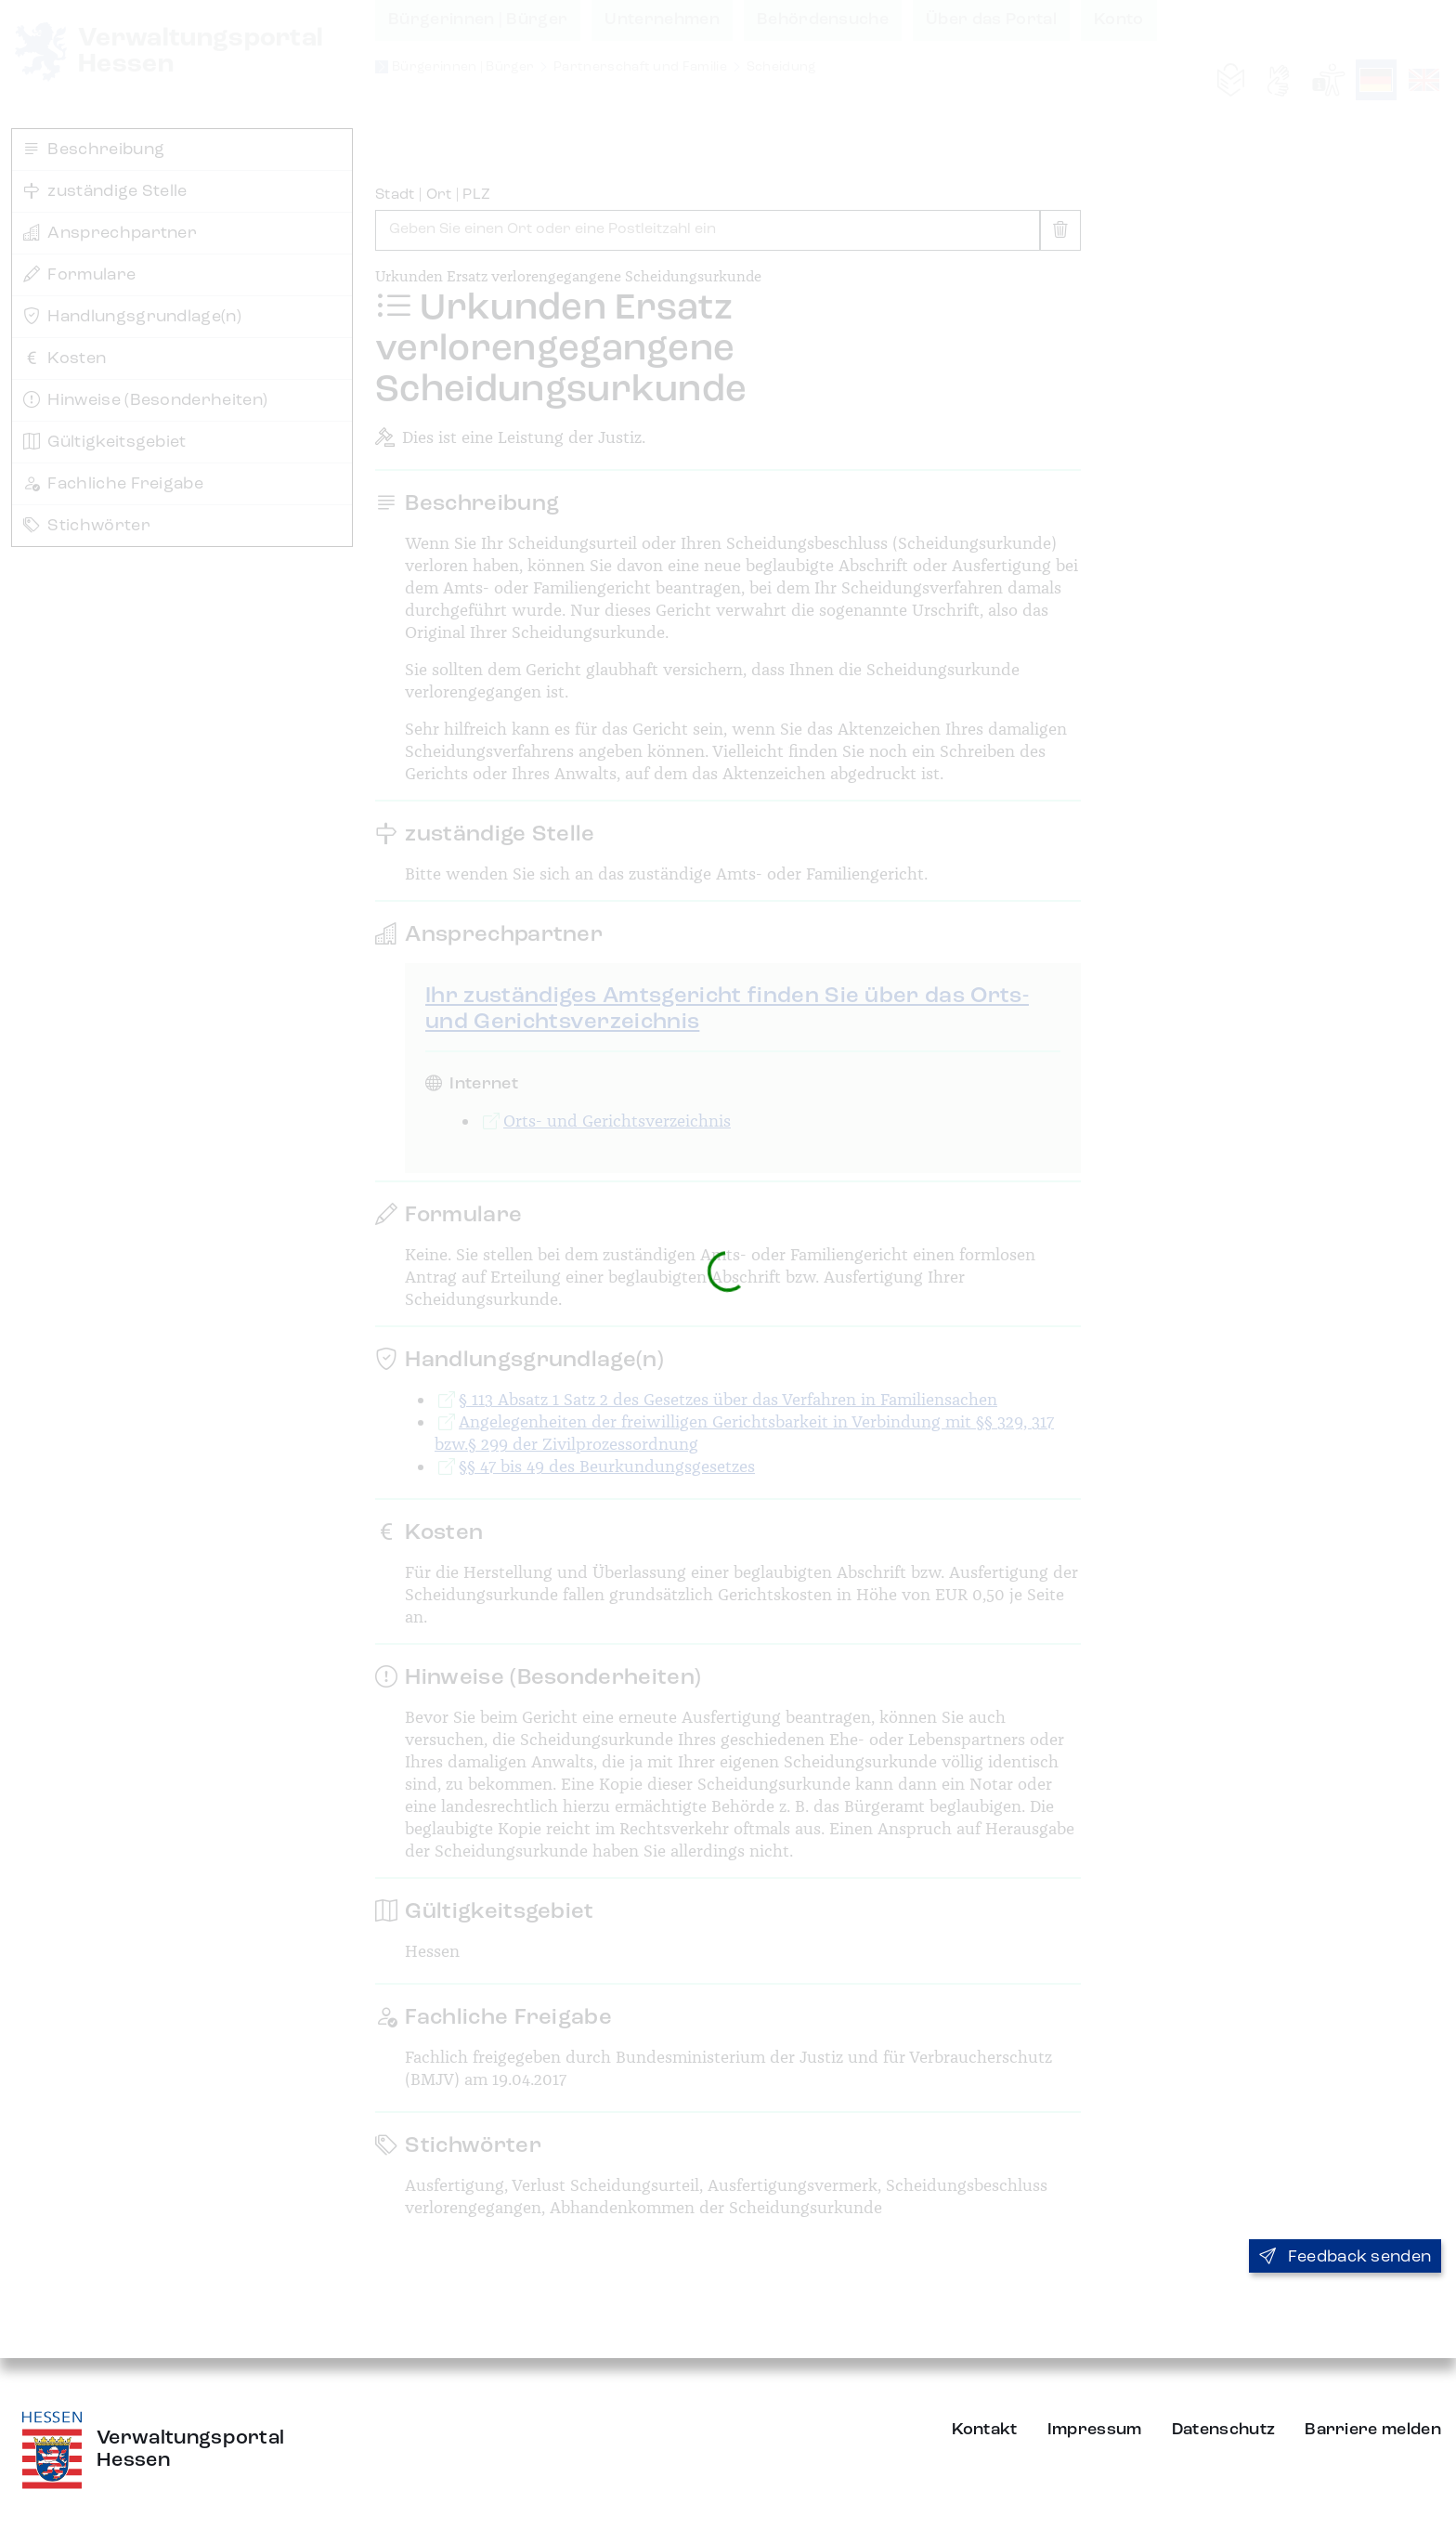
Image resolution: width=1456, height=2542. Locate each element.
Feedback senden (1345, 2257)
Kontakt (985, 2429)
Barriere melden (1373, 2429)
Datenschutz (1224, 2429)
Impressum (1094, 2429)
